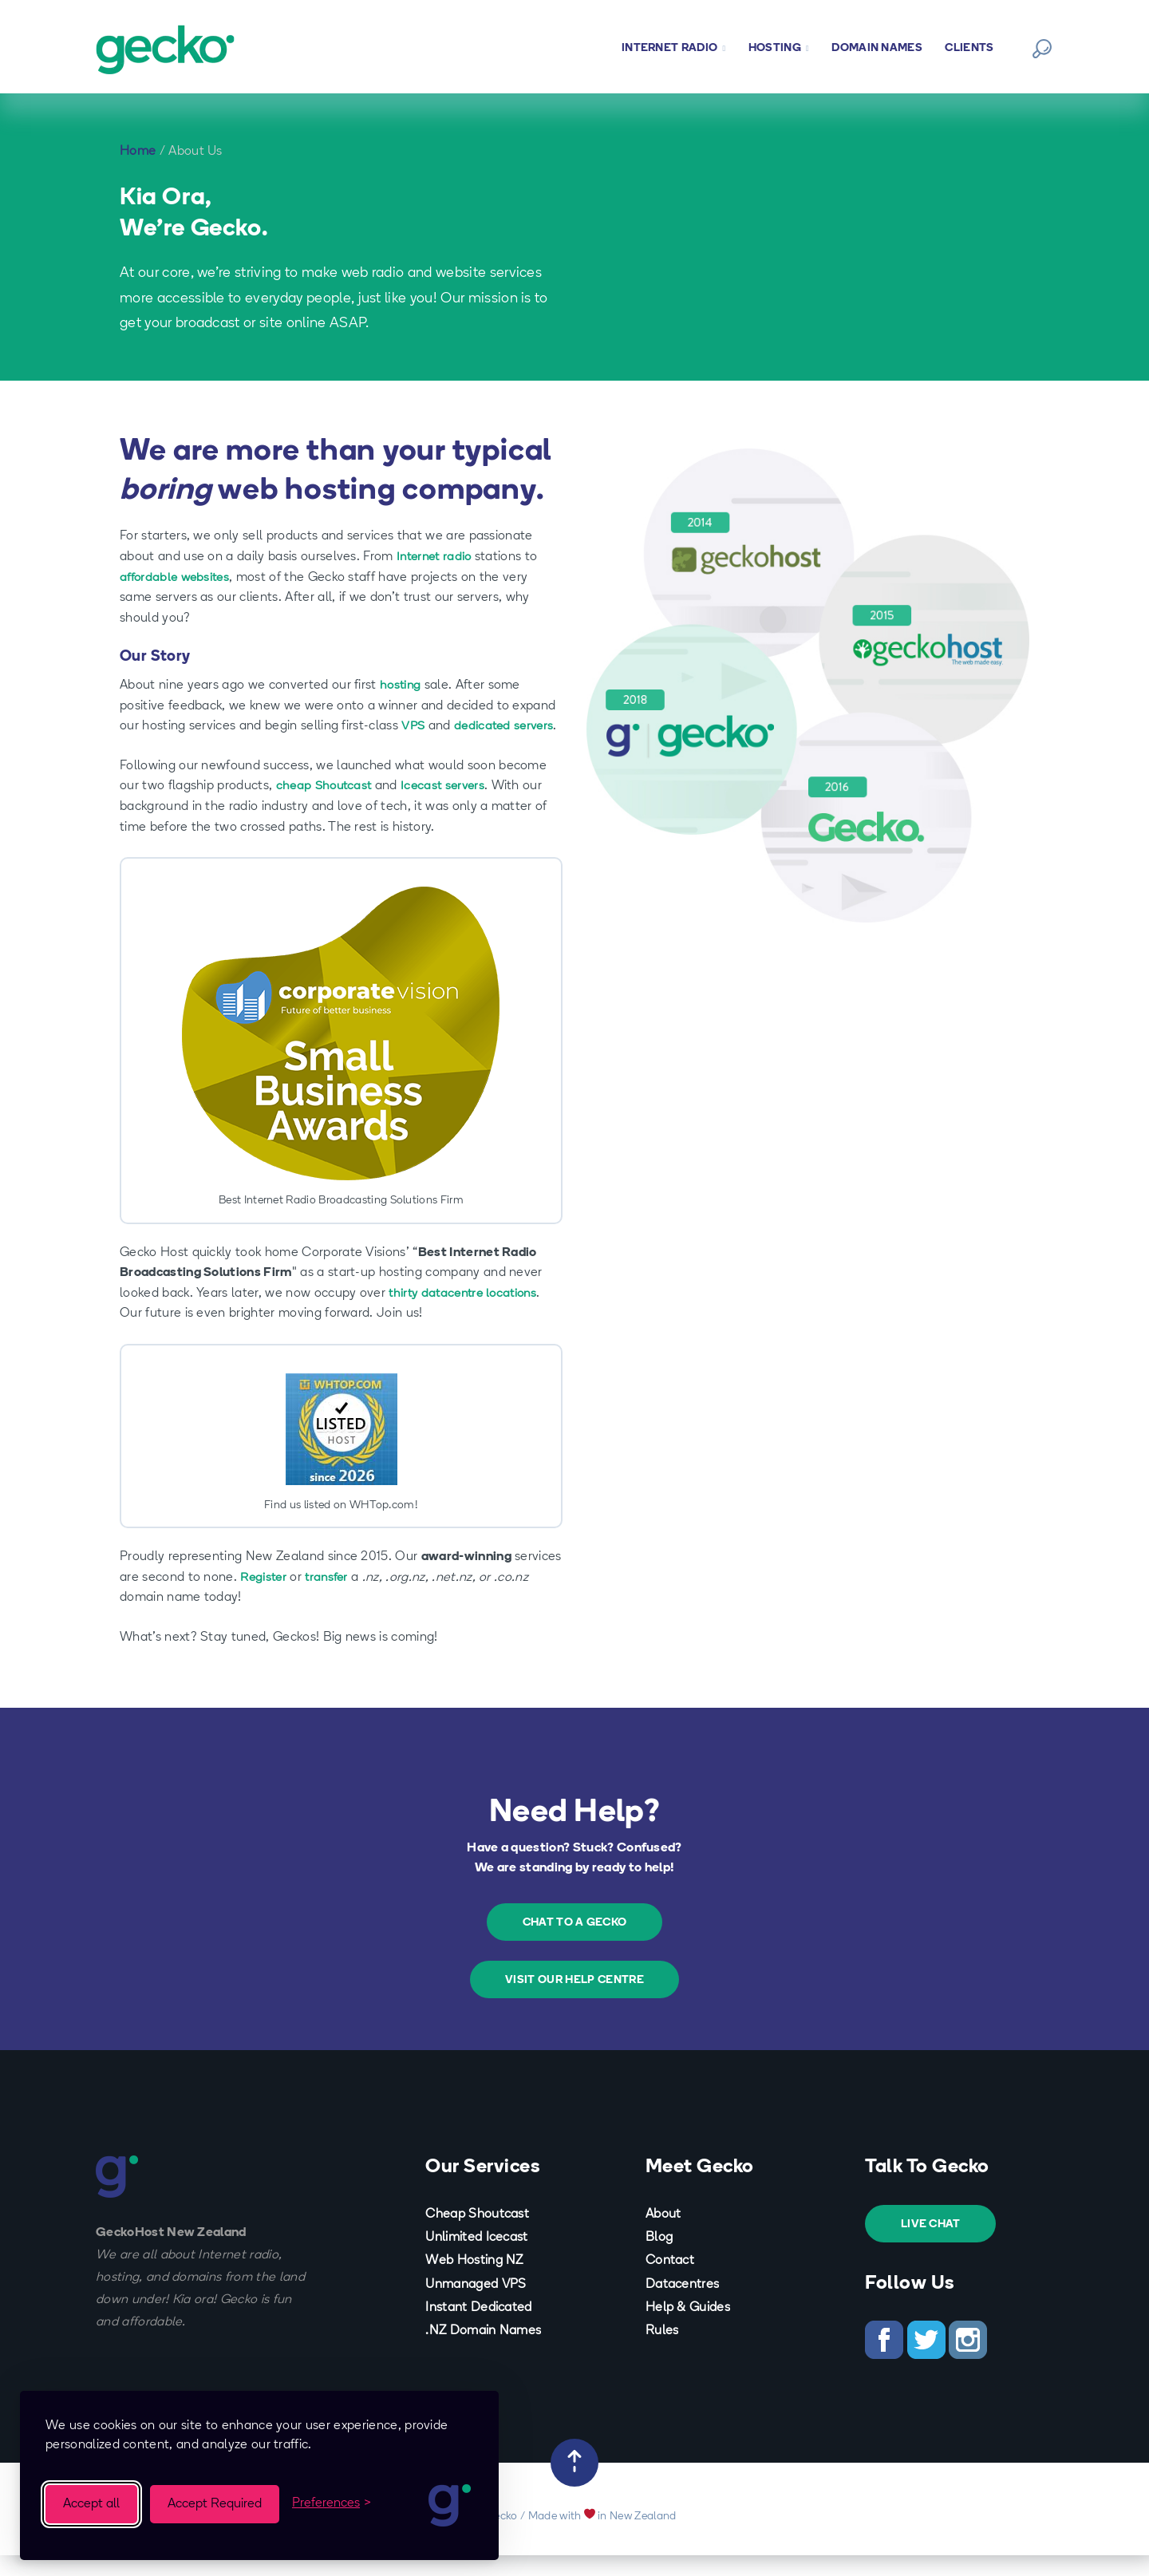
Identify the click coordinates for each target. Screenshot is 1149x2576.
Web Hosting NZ (474, 2281)
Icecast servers (449, 806)
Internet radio (436, 557)
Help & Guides (688, 2327)
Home (138, 151)
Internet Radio (673, 48)
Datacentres (683, 2304)
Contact (670, 2281)
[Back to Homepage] (170, 49)
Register (265, 1597)
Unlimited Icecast (476, 2258)
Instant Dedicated (478, 2327)
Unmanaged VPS (475, 2304)
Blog (659, 2258)
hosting (401, 685)
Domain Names (876, 48)
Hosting (778, 48)
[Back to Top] (574, 2483)
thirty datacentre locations (467, 1313)
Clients (969, 48)
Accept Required (215, 2504)
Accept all (91, 2504)
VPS (413, 726)
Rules (662, 2351)
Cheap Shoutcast (477, 2234)
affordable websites (177, 577)
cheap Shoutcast (326, 806)
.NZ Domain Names (483, 2351)
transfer (331, 1597)
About (663, 2234)
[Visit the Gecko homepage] (450, 2504)
